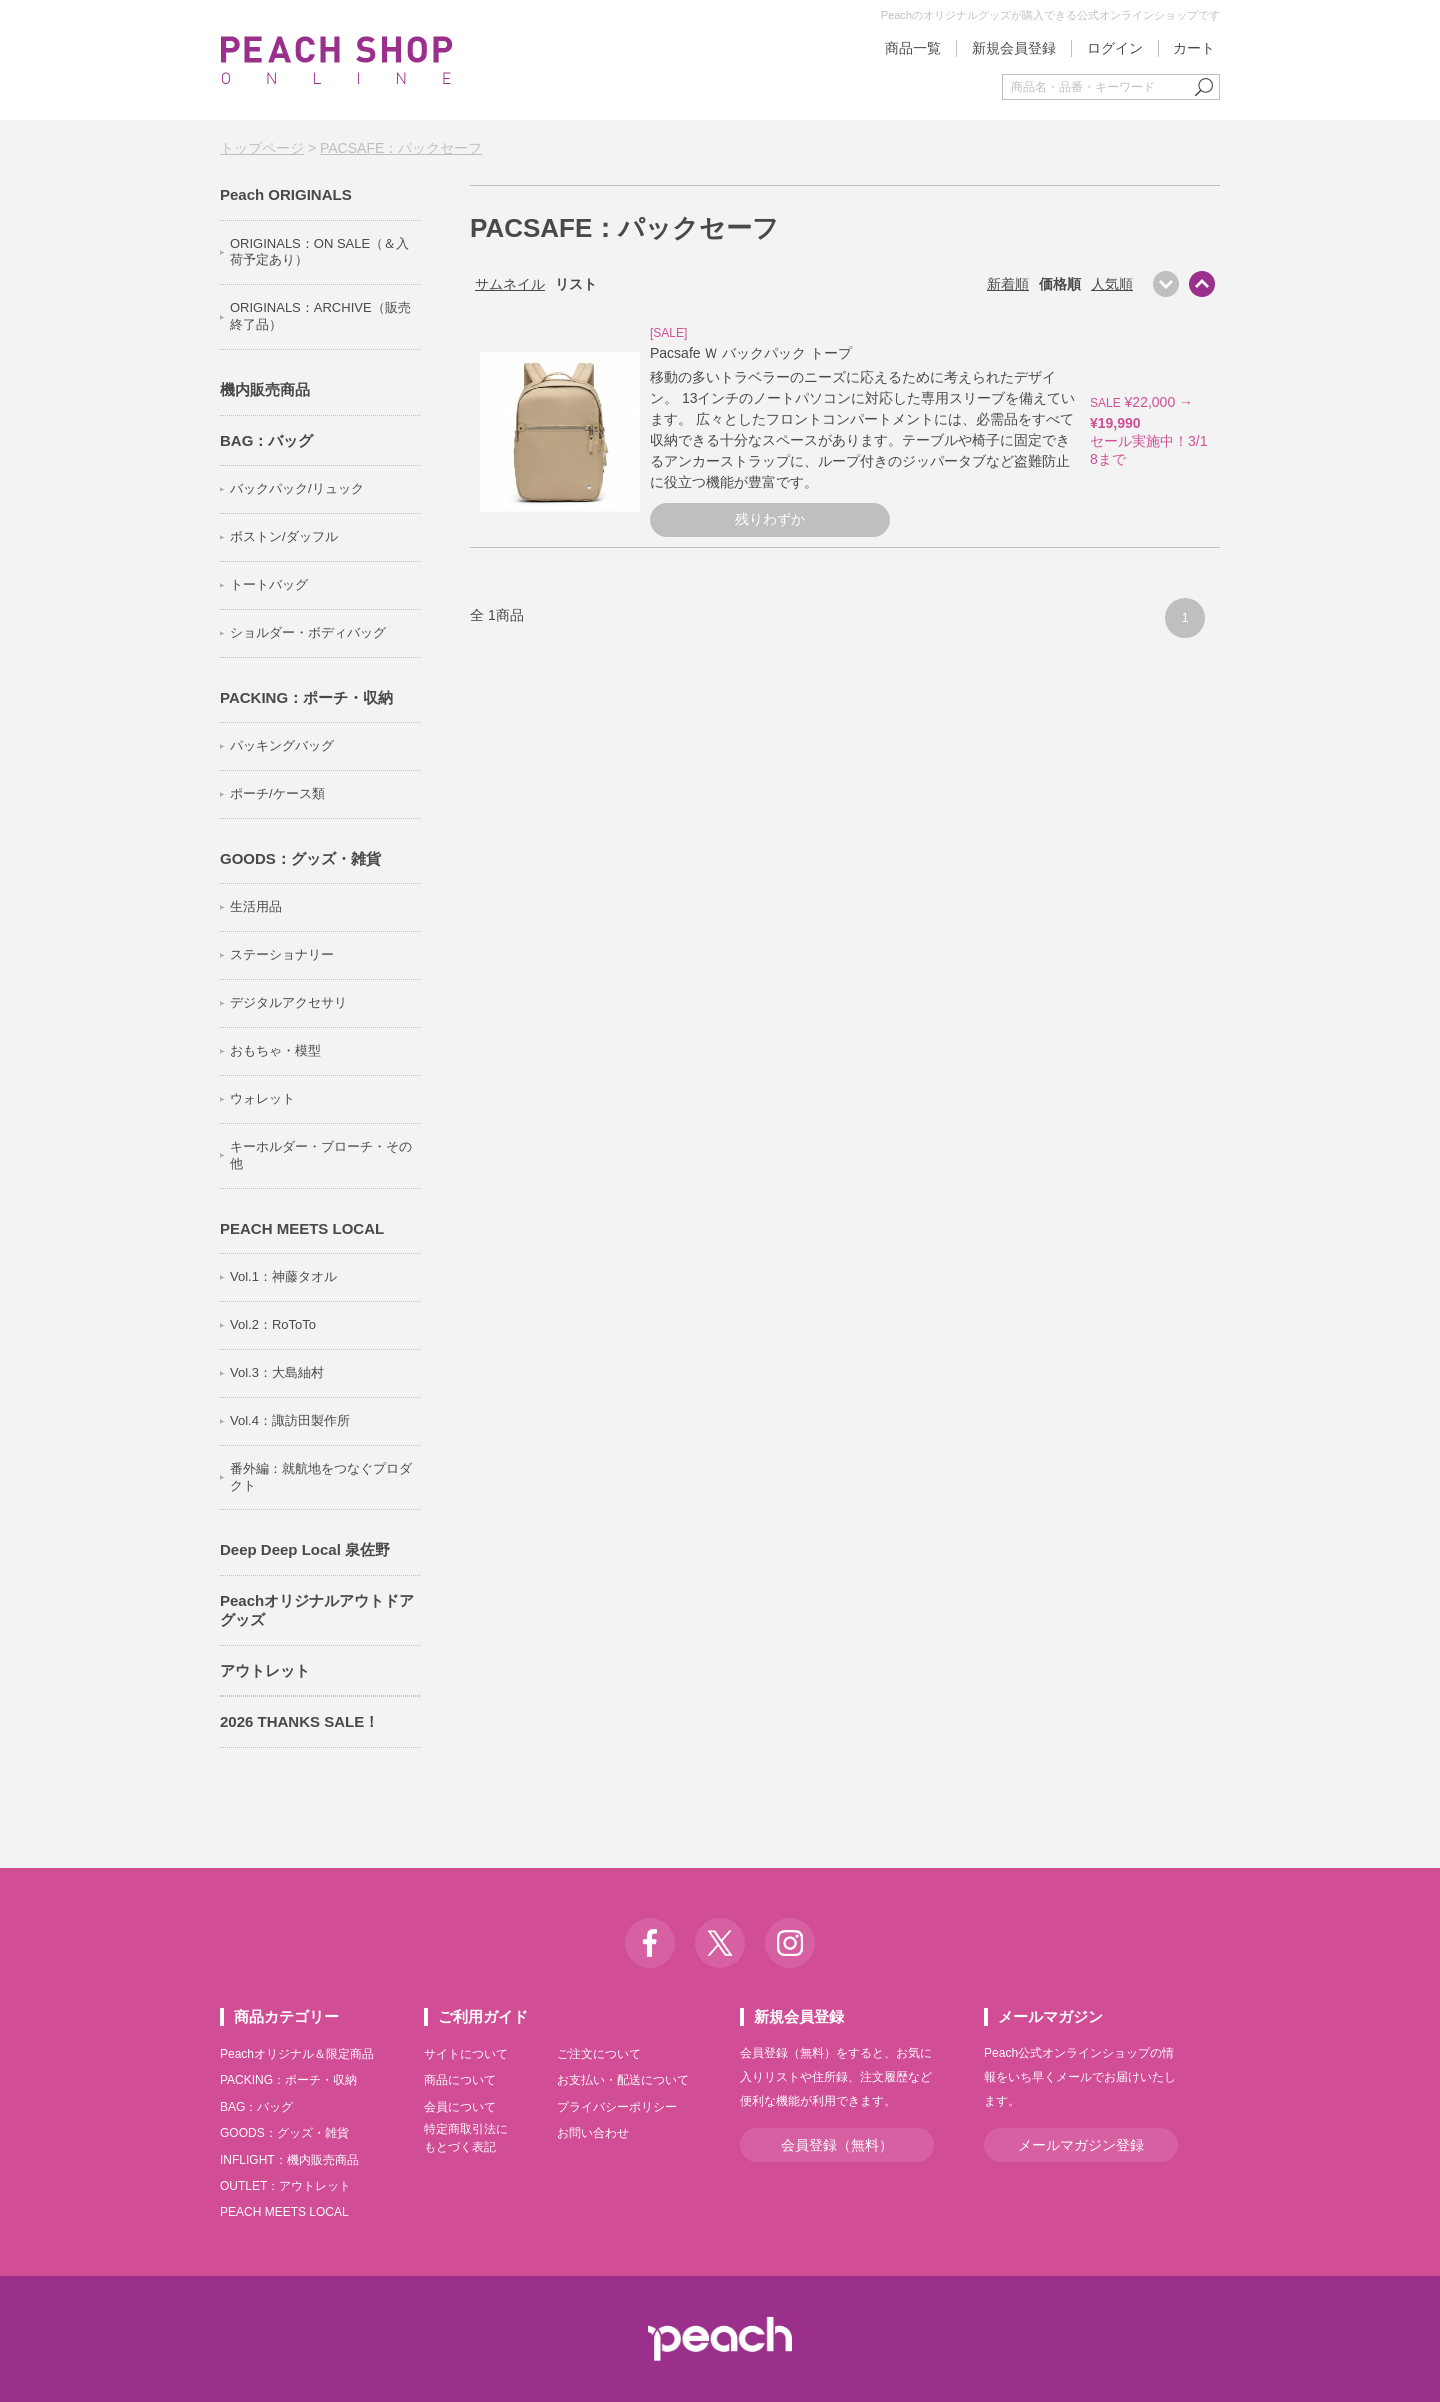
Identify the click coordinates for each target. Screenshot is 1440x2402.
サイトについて (466, 2054)
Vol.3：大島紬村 (277, 1372)
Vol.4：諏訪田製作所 (290, 1420)
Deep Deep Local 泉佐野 (305, 1549)
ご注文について (599, 2054)
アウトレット (265, 1670)
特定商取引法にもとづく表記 (466, 2138)
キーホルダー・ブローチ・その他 (321, 1155)
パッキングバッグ (282, 745)
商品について (460, 2080)
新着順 (1008, 284)
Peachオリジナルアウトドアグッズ (317, 1610)
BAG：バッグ (266, 440)
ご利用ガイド (483, 2016)
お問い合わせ (593, 2133)
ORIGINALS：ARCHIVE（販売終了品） (320, 316)
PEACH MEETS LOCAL (302, 1228)
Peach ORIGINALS (286, 194)
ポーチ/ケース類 (277, 793)
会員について (460, 2107)
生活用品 (256, 906)
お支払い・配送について (623, 2080)
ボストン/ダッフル (284, 536)
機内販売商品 (265, 389)
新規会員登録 (1014, 48)
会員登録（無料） (837, 2145)
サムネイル (510, 284)
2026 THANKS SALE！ (299, 1721)
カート (1194, 48)
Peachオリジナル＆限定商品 (297, 2054)
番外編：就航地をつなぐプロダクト (321, 1477)
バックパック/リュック (297, 488)
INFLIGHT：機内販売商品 (289, 2160)
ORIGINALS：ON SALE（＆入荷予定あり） (319, 252)
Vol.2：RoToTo (273, 1324)
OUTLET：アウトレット (285, 2186)
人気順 (1112, 284)
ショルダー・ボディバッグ (308, 632)
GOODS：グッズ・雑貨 (300, 858)
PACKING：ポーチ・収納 (306, 697)
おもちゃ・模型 (275, 1050)
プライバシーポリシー (617, 2107)
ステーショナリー (282, 954)
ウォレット (262, 1098)
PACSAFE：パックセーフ (401, 148)
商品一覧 (913, 48)
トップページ (262, 148)
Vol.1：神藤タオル (283, 1276)
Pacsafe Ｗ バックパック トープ (751, 353)
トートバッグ (269, 584)
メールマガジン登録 (1081, 2145)
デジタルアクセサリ (288, 1002)
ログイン (1115, 48)
